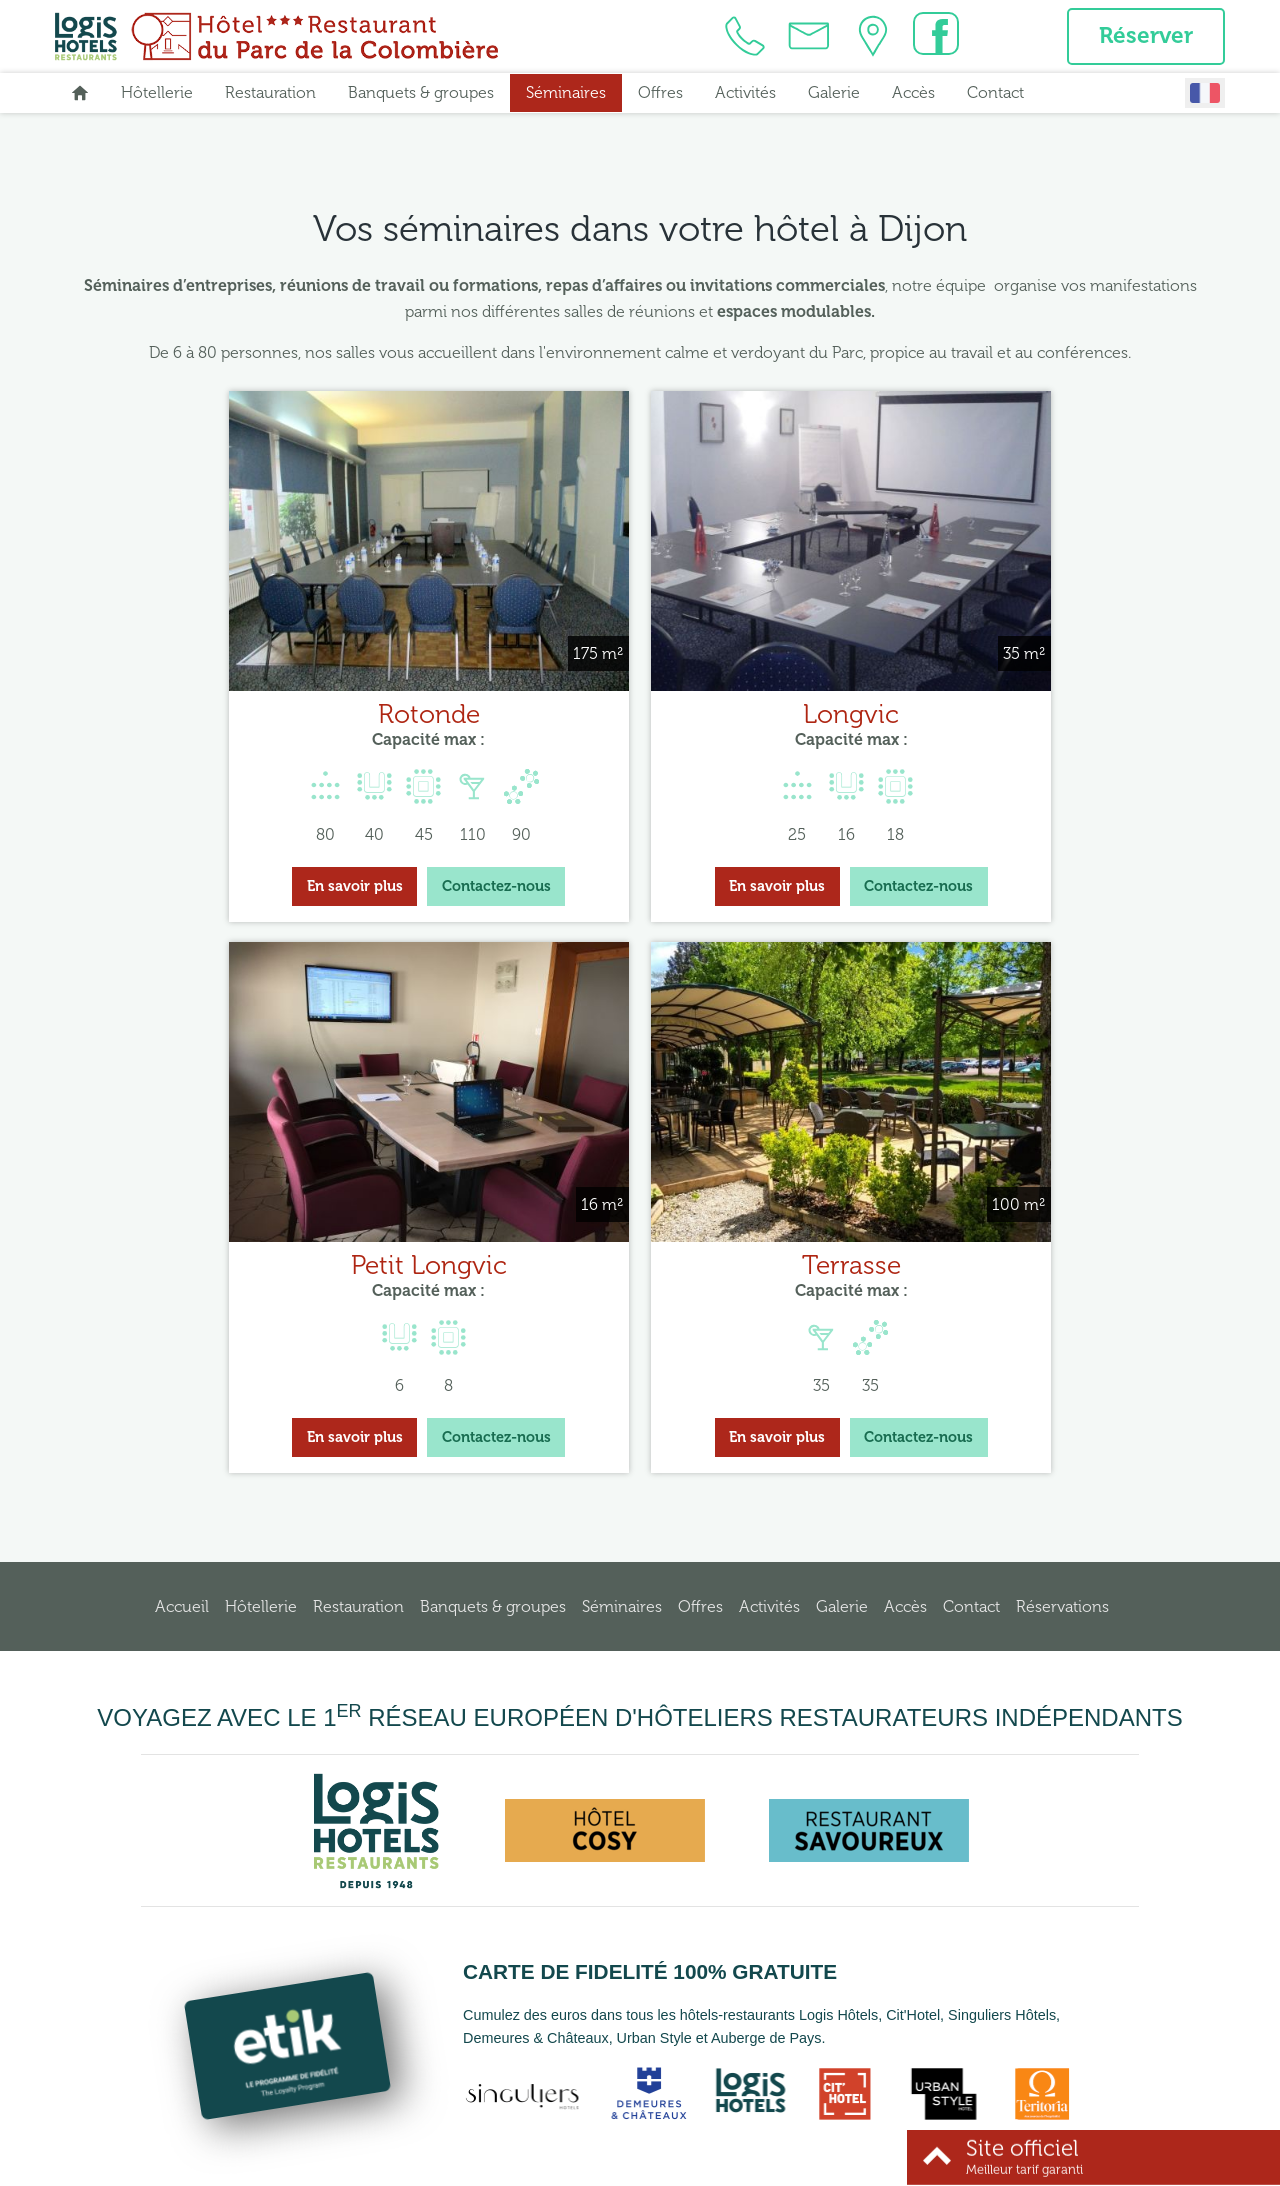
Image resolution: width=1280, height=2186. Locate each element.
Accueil (182, 1553)
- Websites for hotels (866, 2166)
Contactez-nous (320, 863)
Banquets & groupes (421, 95)
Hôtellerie (157, 95)
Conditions (740, 2166)
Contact (995, 95)
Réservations (1062, 1553)
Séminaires (566, 95)
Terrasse (640, 1213)
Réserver (1142, 37)
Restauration (270, 95)
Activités (745, 95)
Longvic (640, 690)
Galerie (834, 95)
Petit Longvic (1027, 690)
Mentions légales (649, 2166)
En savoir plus (179, 863)
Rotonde (253, 690)
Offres (660, 95)
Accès (913, 95)
